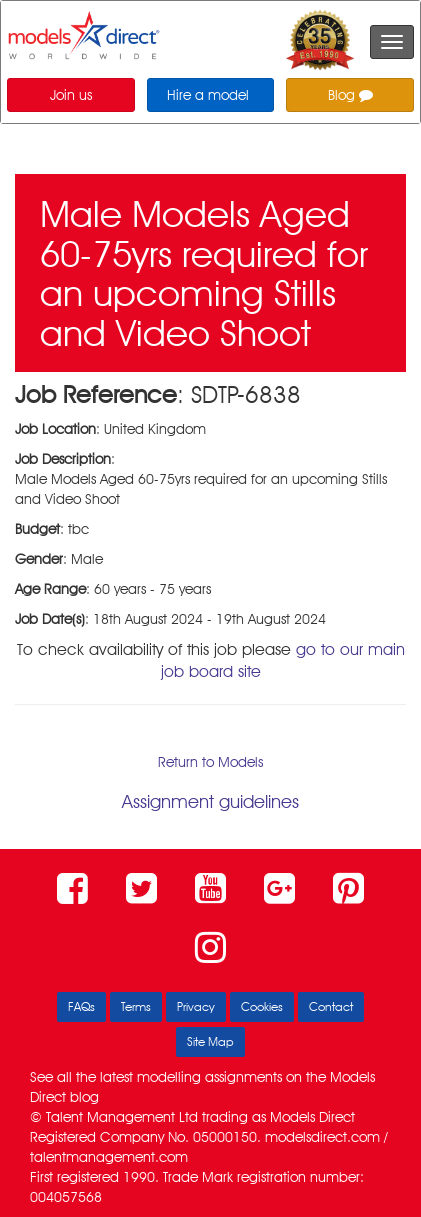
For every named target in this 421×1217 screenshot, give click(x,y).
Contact (331, 1006)
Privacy (196, 1006)
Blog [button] (350, 95)
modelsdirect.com (322, 1137)
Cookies (262, 1006)
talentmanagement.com (109, 1157)
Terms (136, 1006)
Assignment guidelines (210, 801)
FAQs (81, 1006)
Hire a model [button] (208, 95)
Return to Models (210, 762)
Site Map (210, 1041)
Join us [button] (71, 95)
